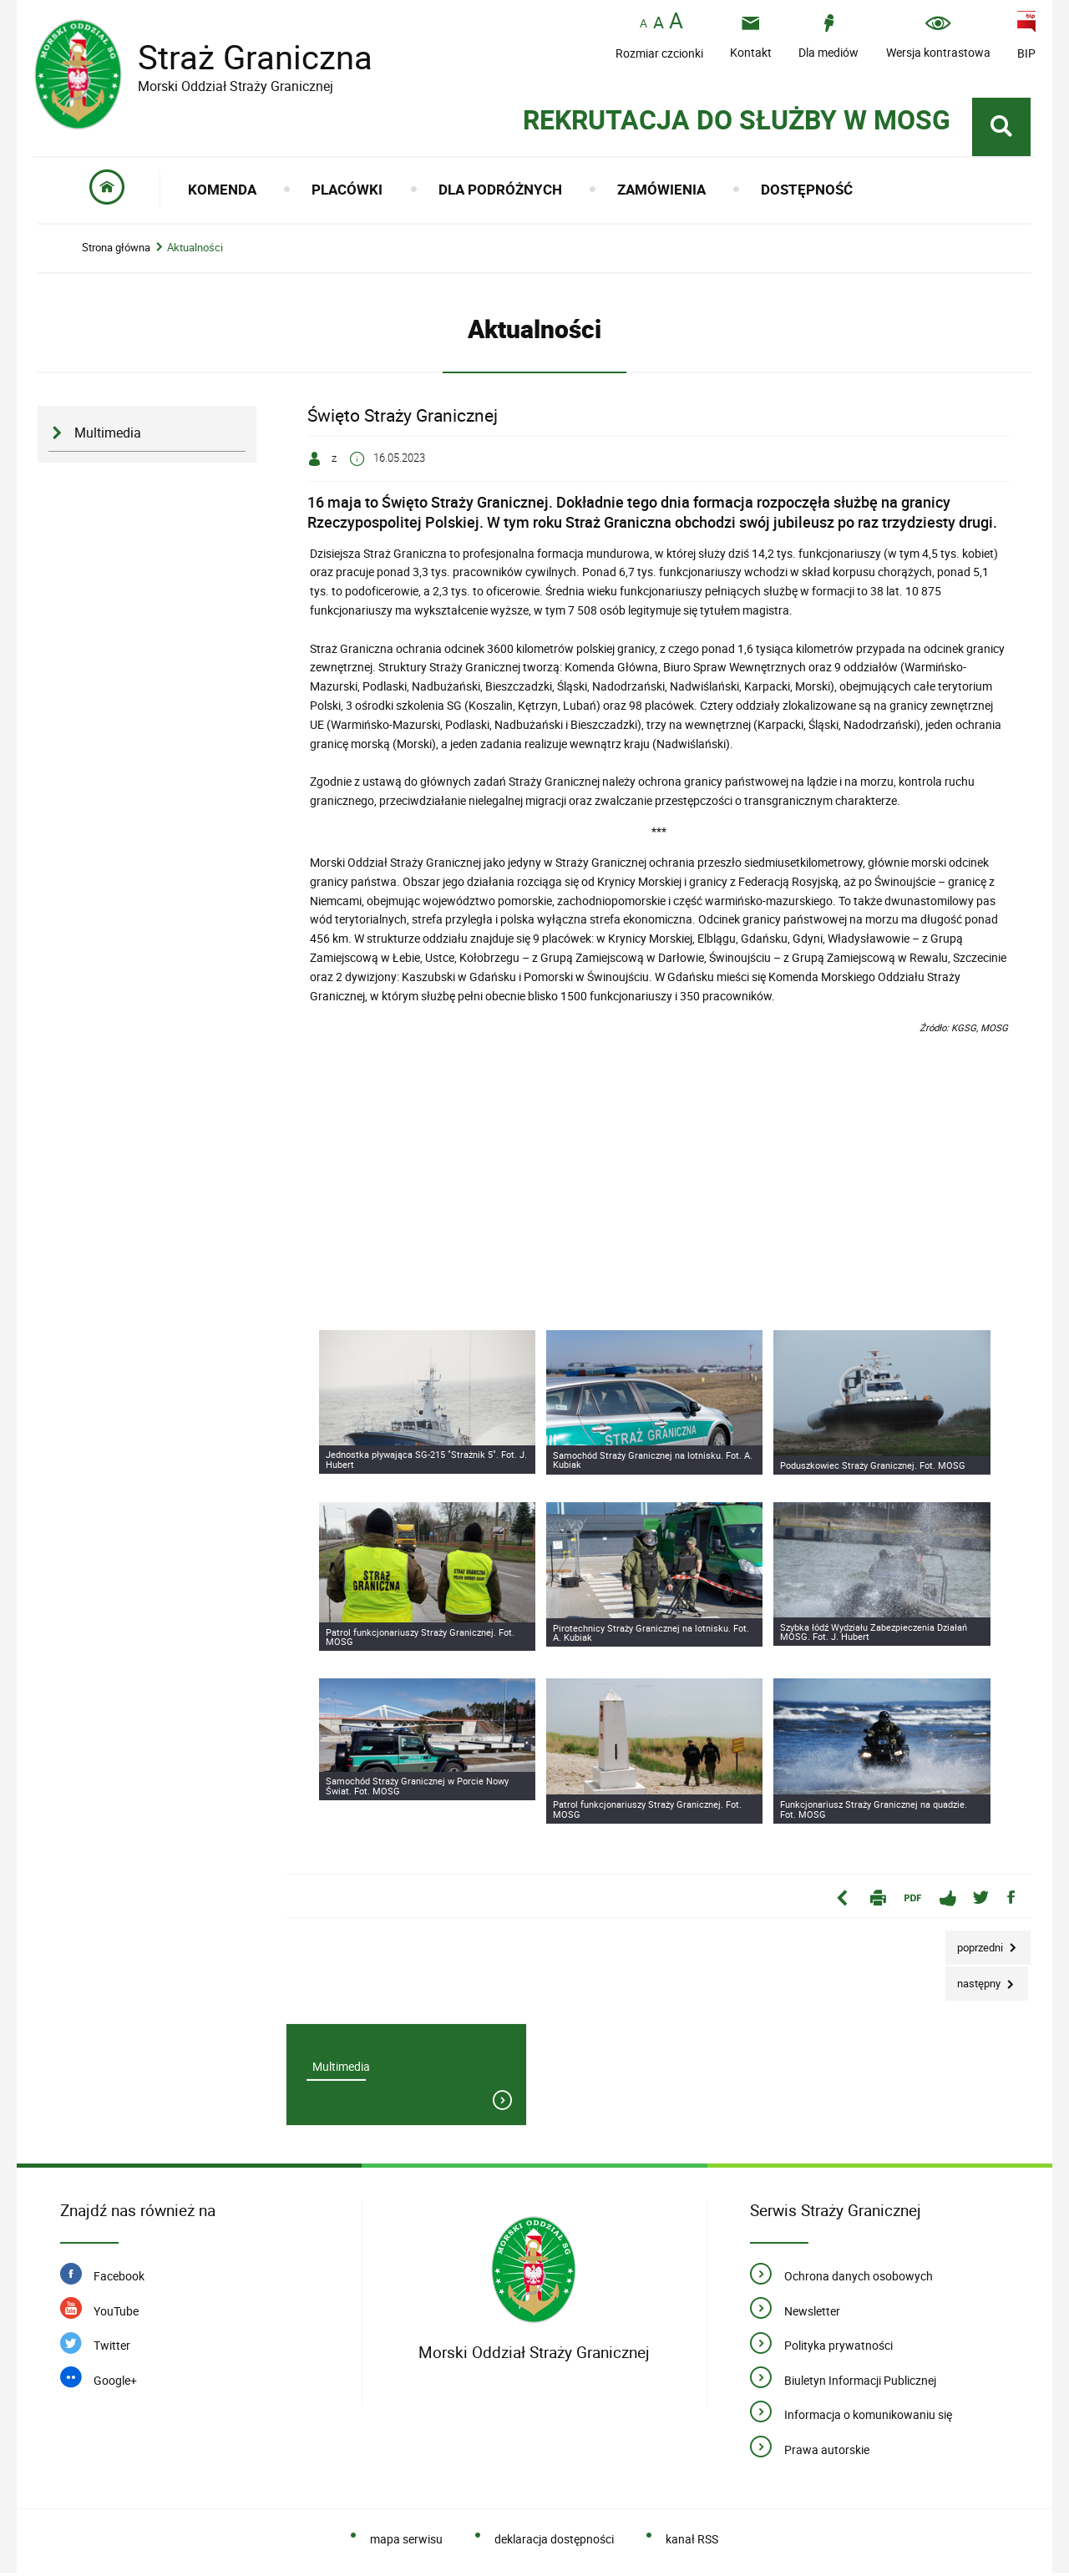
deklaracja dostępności (554, 2542)
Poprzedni (975, 1944)
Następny (974, 1981)
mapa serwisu (406, 2542)
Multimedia (107, 435)
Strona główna (116, 250)
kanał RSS (692, 2542)
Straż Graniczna (242, 57)
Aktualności (195, 250)
